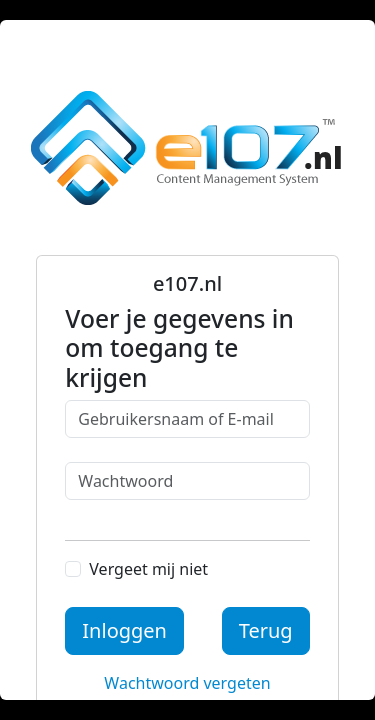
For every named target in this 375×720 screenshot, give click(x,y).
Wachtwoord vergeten (187, 683)
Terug (266, 630)
